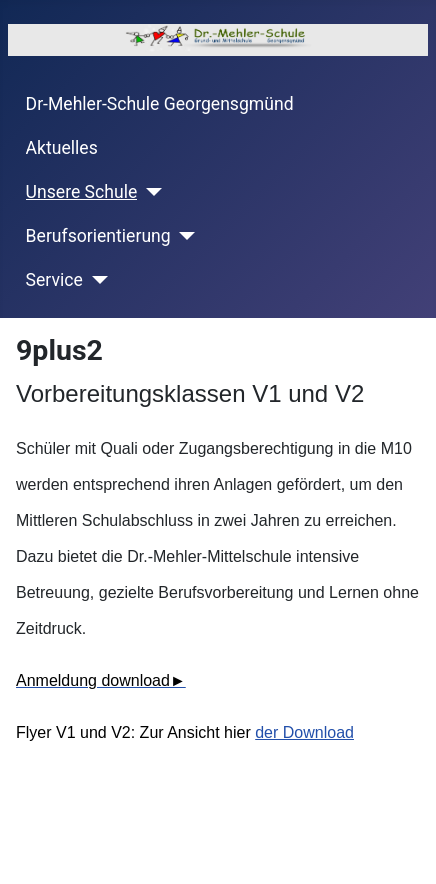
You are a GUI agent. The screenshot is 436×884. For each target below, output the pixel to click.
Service (54, 280)
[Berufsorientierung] (183, 236)
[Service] (95, 280)
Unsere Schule (82, 192)
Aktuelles (62, 148)
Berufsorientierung (98, 236)
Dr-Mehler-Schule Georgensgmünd (160, 104)
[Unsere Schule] (149, 192)
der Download (304, 732)
